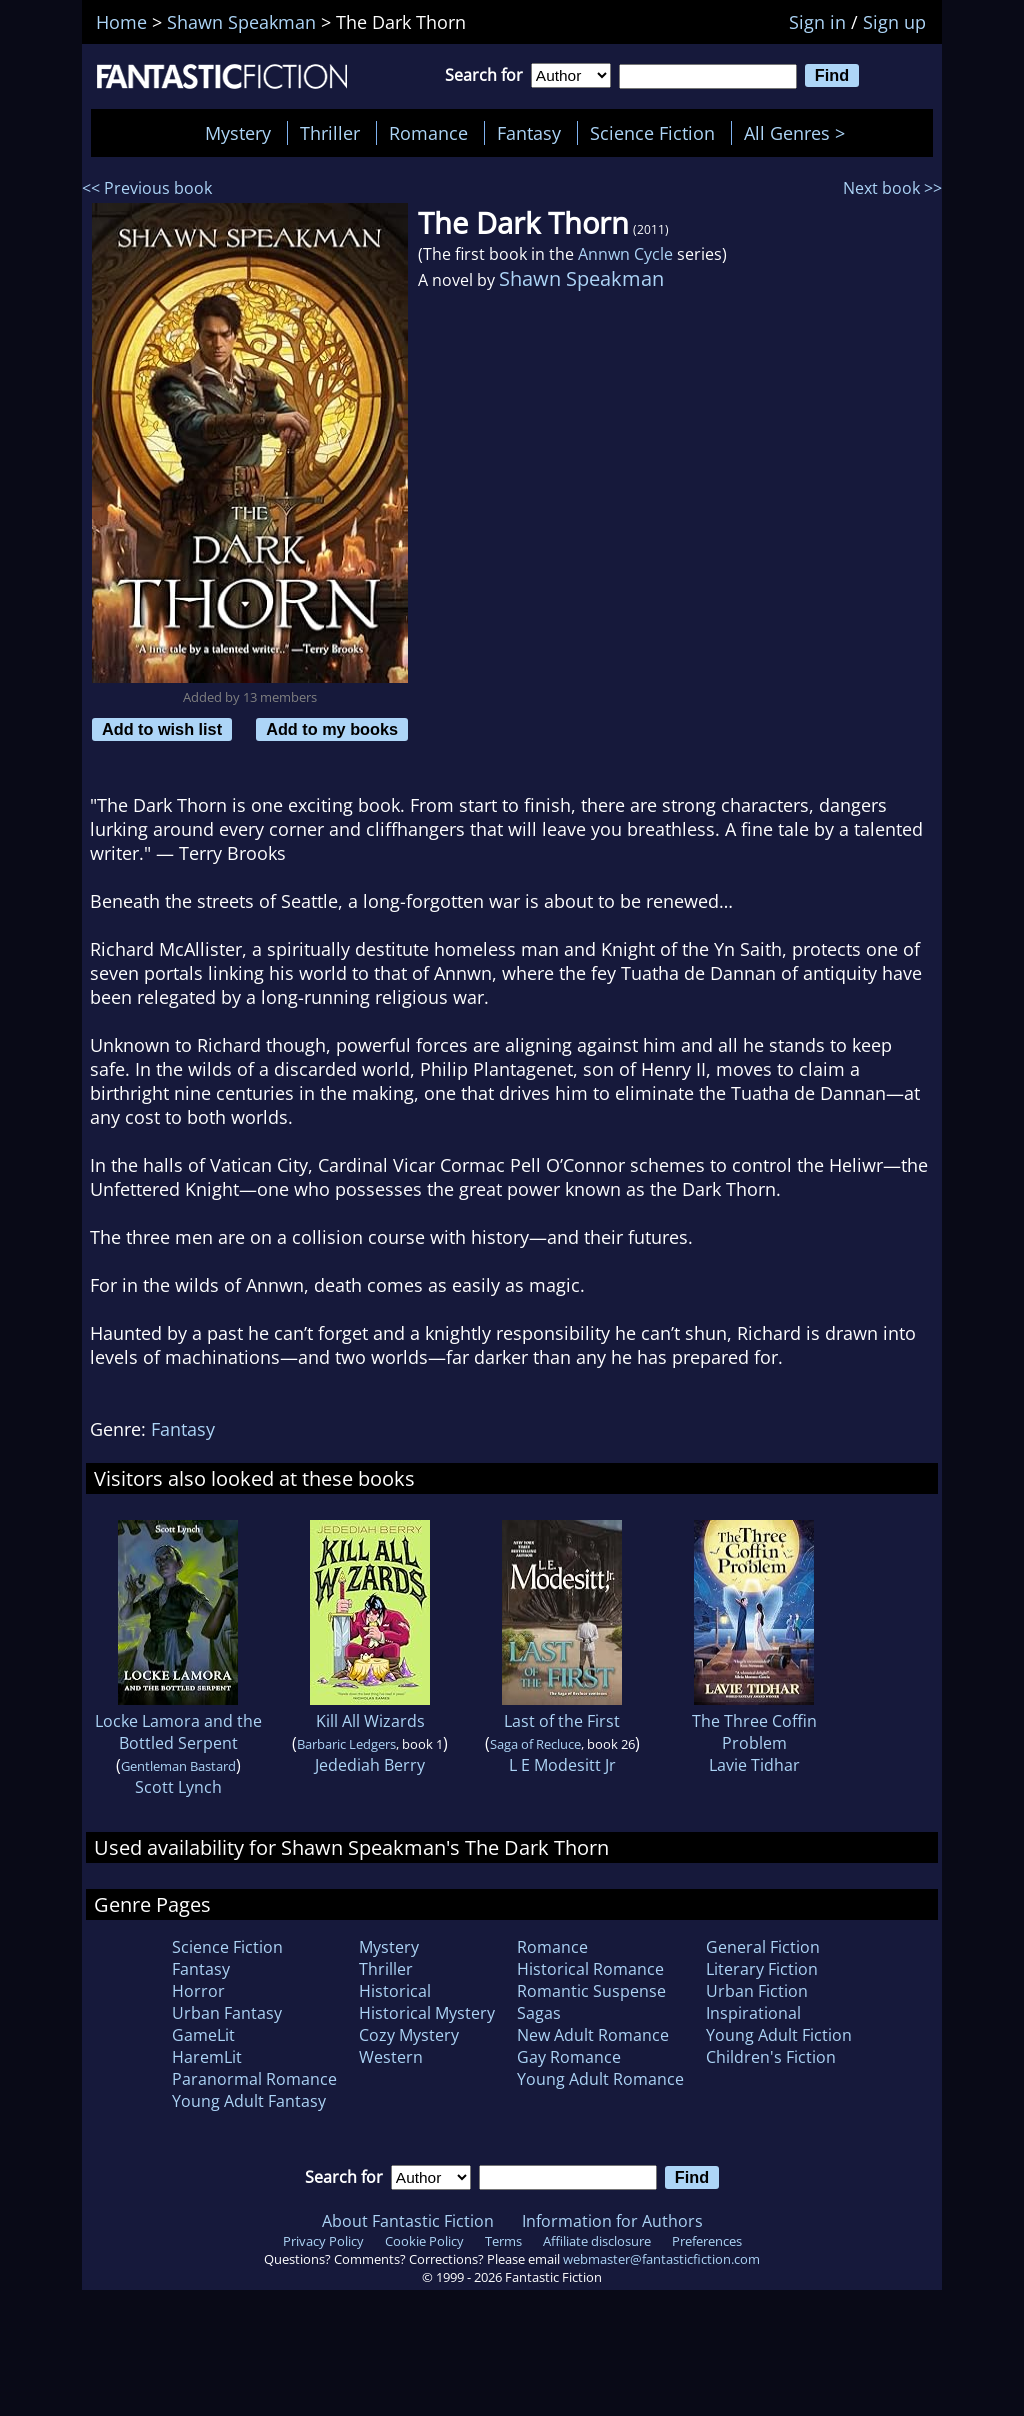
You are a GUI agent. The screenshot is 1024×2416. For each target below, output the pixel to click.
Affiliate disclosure (597, 2241)
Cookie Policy (424, 2241)
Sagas (539, 2013)
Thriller (330, 133)
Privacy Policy (323, 2241)
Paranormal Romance (254, 2079)
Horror (198, 1991)
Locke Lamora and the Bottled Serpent (178, 1732)
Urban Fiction (757, 1991)
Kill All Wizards (370, 1721)
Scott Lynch (178, 1787)
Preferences (707, 2241)
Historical (395, 1991)
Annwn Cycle (625, 254)
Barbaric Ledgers (346, 1744)
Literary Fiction (762, 1969)
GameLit (203, 2035)
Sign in (817, 22)
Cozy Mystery (409, 2035)
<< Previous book (147, 188)
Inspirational (753, 2013)
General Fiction (763, 1947)
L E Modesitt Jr (562, 1765)
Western (391, 2057)
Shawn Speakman (581, 278)
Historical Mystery (427, 2013)
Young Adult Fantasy (249, 2101)
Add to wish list (162, 729)
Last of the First (562, 1721)
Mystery (238, 133)
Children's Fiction (771, 2057)
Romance (428, 133)
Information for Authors (612, 2221)
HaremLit (207, 2057)
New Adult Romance (593, 2035)
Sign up (894, 22)
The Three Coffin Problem (754, 1732)
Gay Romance (569, 2057)
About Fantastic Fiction (408, 2221)
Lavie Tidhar (754, 1765)
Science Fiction (652, 133)
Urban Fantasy (227, 2013)
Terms (503, 2241)
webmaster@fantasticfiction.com (661, 2259)
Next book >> (892, 188)
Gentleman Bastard (178, 1766)
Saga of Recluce (535, 1744)
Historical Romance (590, 1969)
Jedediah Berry (370, 1765)
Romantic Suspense (591, 1991)
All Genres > (799, 133)
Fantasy (529, 133)
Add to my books (332, 729)
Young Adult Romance (600, 2079)
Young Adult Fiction (779, 2035)
